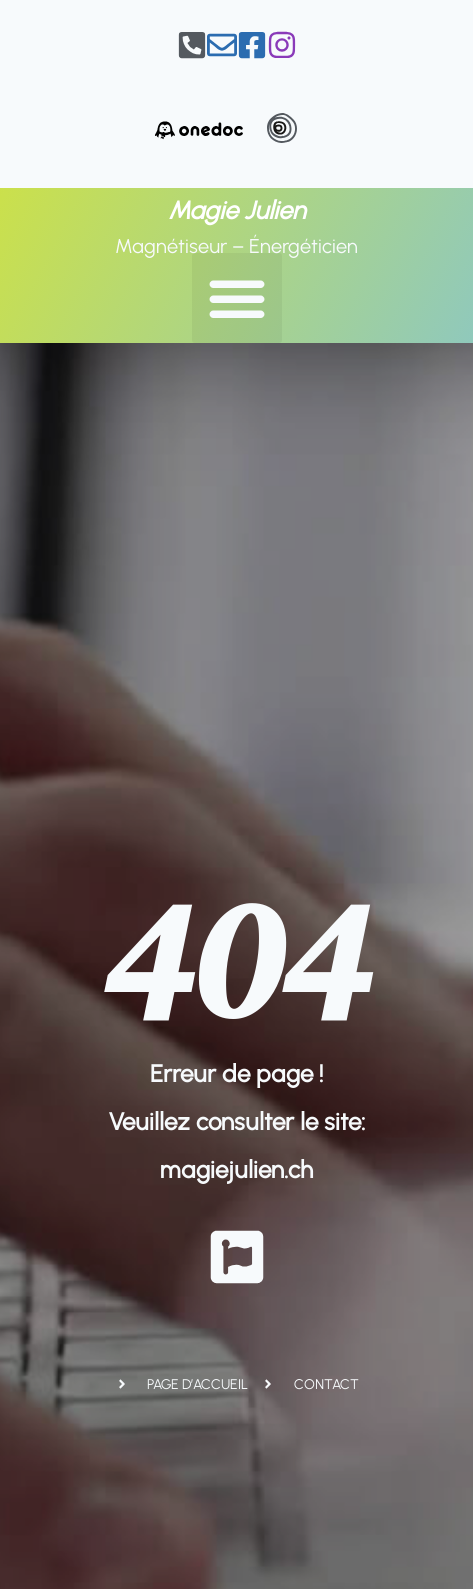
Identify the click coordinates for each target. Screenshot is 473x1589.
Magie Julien (237, 210)
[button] (237, 298)
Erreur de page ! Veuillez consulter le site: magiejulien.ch (237, 1121)
